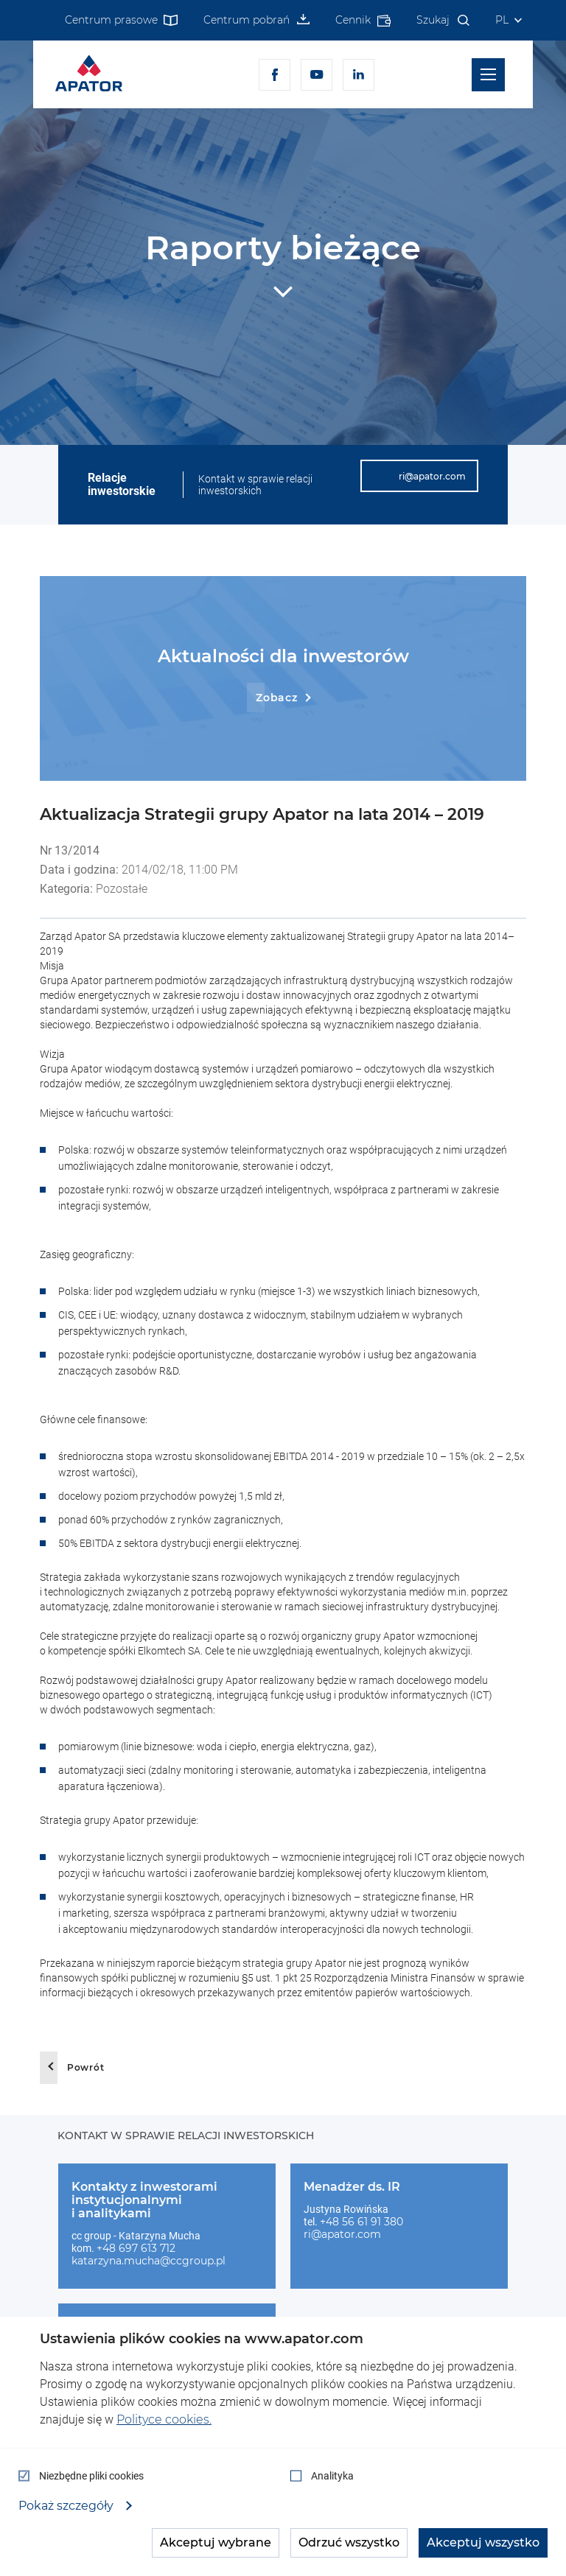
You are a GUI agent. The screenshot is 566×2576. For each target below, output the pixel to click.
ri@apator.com (342, 2234)
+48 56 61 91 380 (361, 2221)
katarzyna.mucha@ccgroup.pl (148, 2260)
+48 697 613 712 (136, 2248)
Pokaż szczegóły (67, 2506)
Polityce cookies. (164, 2419)
